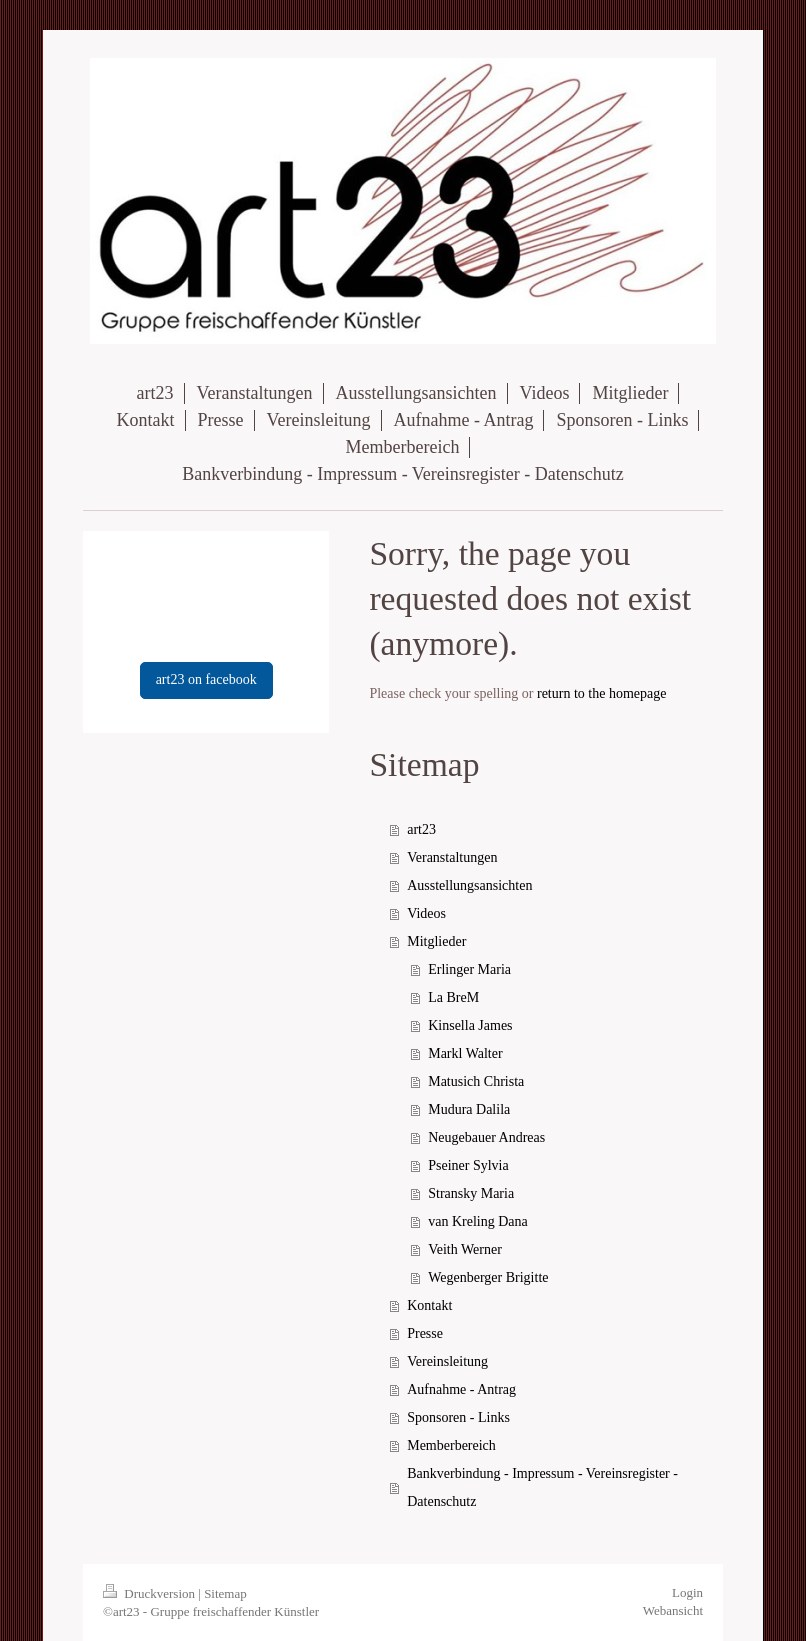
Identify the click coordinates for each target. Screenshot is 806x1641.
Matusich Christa (476, 1081)
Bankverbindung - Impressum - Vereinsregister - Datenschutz (542, 1487)
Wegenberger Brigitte (488, 1277)
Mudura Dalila (469, 1109)
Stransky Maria (471, 1193)
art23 (421, 829)
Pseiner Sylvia (468, 1165)
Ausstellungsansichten (469, 885)
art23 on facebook (206, 679)
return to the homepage (601, 693)
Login (687, 1592)
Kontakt (429, 1305)
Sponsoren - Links (458, 1417)
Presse (425, 1333)
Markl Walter (465, 1053)
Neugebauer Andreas (486, 1137)
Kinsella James (470, 1025)
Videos (426, 913)
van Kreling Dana (478, 1221)
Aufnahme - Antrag (461, 1389)
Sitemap (225, 1593)
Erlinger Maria (469, 969)
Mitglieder (436, 941)
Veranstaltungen (452, 857)
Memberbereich (451, 1445)
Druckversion (150, 1593)
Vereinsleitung (447, 1361)
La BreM (453, 997)
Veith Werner (465, 1249)
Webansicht (673, 1610)
